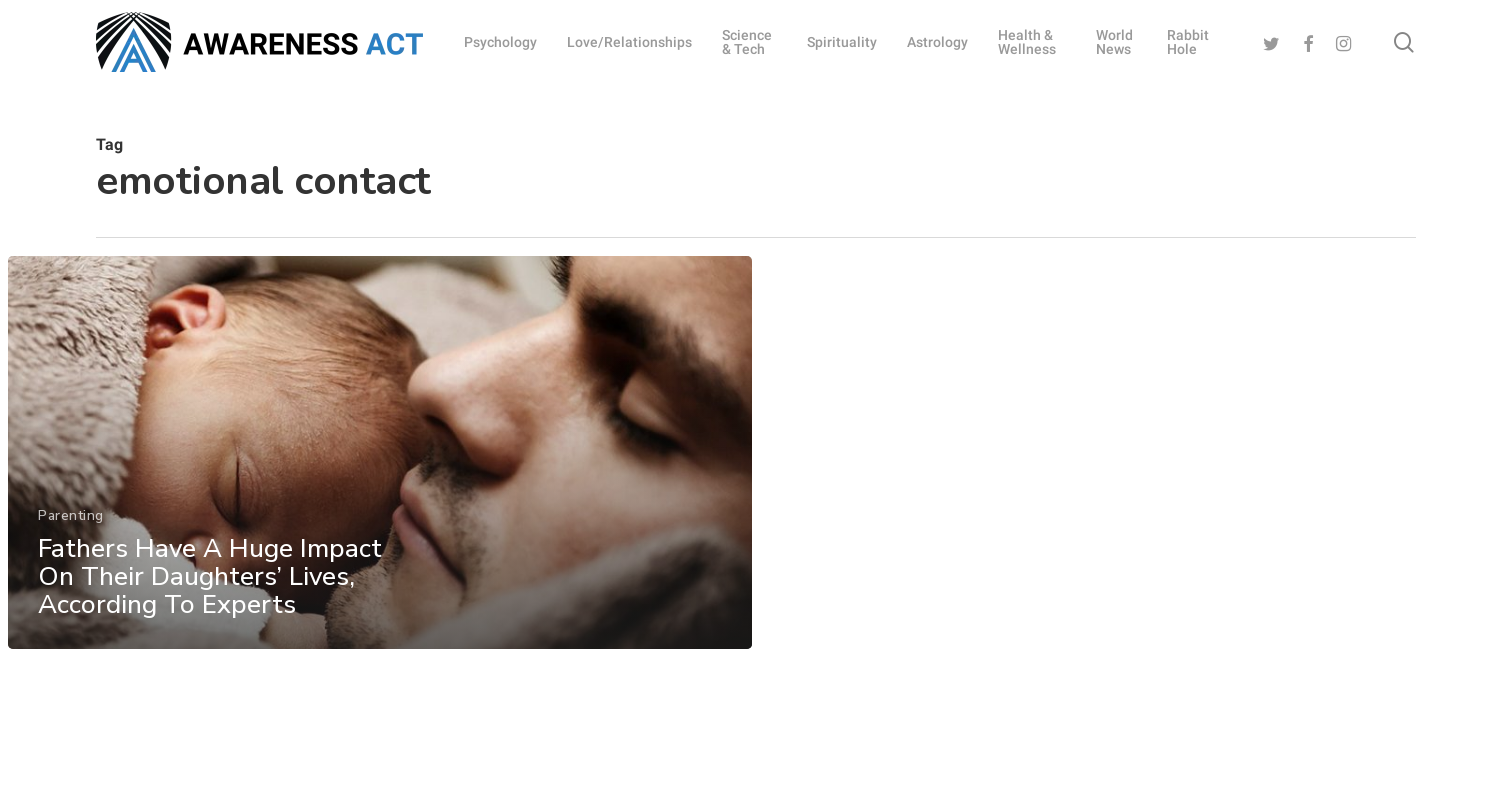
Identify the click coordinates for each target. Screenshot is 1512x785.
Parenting (71, 524)
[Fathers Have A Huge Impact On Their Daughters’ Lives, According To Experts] (379, 462)
